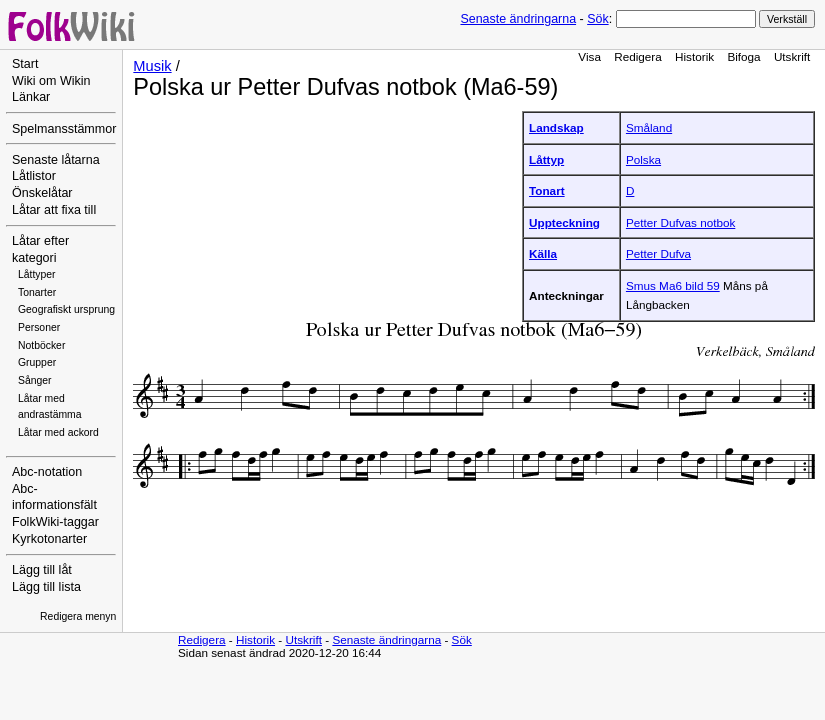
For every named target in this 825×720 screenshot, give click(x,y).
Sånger (35, 380)
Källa (543, 253)
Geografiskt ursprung (66, 309)
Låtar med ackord (58, 432)
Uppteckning (564, 222)
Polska (643, 159)
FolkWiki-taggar (55, 522)
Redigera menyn (78, 616)
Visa (589, 56)
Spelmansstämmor (64, 129)
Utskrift (792, 56)
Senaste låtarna (56, 160)
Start (25, 64)
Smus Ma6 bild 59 (673, 285)
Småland (649, 127)
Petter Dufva (658, 253)
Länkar (31, 97)
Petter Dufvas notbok (680, 222)
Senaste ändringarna (518, 19)
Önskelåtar (42, 193)
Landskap (556, 127)
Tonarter (37, 292)
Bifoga (743, 56)
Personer (39, 327)
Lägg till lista (46, 587)
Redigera (638, 56)
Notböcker (41, 345)
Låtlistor (34, 176)
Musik (152, 66)
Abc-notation (47, 472)
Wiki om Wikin (51, 81)
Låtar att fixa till (54, 210)
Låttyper (37, 274)
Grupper (37, 362)
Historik (694, 56)
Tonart (547, 190)
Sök (597, 19)
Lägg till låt (42, 570)
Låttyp (546, 159)
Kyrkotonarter (49, 539)
